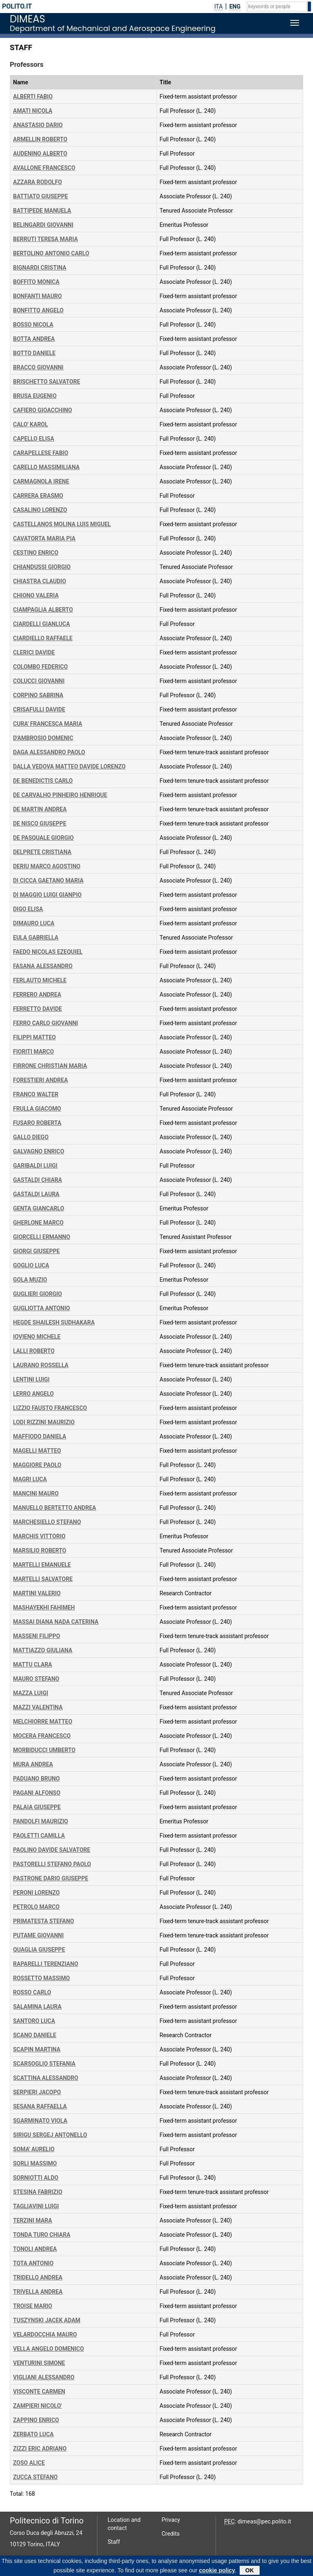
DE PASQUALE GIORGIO (43, 838)
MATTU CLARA (32, 1664)
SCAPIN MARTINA (36, 2049)
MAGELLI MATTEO (37, 1450)
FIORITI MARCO (33, 1051)
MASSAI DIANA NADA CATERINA (56, 1622)
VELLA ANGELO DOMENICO (48, 2348)
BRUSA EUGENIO (35, 396)
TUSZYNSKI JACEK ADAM (46, 2320)
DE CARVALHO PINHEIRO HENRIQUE (60, 795)
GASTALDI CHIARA (37, 1180)
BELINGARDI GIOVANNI (43, 225)
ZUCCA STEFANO (35, 2477)
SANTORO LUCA (34, 2021)
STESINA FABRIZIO (37, 2192)
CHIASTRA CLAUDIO (39, 581)
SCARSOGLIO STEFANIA (44, 2063)
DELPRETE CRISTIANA (42, 852)
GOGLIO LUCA (31, 1265)
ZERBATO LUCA (33, 2434)
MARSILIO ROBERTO (39, 1550)
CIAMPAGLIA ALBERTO (43, 609)
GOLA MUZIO (30, 1279)
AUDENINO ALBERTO (40, 153)
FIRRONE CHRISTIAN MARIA (50, 1066)
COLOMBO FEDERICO (40, 666)
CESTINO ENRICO (35, 552)
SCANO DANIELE (34, 2035)
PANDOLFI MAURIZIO (40, 1821)
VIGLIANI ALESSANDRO (44, 2377)
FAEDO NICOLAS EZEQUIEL (48, 952)
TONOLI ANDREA (35, 2249)
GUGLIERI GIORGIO (37, 1294)
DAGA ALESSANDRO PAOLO (49, 752)
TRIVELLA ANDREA (38, 2291)
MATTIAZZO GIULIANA (42, 1650)
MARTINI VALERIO (37, 1593)
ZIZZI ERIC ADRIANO (39, 2448)
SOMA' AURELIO (34, 2149)
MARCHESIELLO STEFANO (47, 1522)
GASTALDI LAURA (36, 1194)
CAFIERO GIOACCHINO (42, 410)
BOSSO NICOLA (33, 324)
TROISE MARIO (32, 2306)
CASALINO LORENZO (40, 510)
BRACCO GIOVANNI (38, 367)
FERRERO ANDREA (37, 994)
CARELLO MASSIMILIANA (46, 467)
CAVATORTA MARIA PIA (44, 538)
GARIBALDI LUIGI (35, 1165)
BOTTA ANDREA (34, 339)
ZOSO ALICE (29, 2463)
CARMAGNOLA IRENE (41, 481)
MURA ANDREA (33, 1764)
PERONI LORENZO (36, 1892)
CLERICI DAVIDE (34, 652)
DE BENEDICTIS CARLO (43, 780)
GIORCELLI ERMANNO (41, 1237)
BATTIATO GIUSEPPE (40, 196)
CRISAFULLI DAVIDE (39, 709)
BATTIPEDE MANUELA (42, 210)
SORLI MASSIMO (35, 2163)
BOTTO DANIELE (34, 353)
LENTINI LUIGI (31, 1379)
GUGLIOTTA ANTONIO (41, 1308)
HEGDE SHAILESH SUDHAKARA (54, 1322)
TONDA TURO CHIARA (42, 2234)
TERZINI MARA (32, 2220)
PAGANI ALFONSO (36, 1793)
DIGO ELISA (28, 909)
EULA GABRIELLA (35, 937)
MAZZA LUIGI (30, 1693)
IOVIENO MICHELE (36, 1336)
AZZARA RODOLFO (37, 182)
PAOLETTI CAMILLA (39, 1835)
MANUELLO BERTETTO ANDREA (54, 1507)
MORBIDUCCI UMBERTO (44, 1750)
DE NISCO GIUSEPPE (39, 823)
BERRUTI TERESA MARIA (45, 239)
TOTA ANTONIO (33, 2263)
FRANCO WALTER (35, 1094)
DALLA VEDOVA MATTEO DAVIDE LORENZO (69, 766)
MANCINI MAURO (36, 1493)
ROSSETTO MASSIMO (41, 1978)
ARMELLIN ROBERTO (40, 139)
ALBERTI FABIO (33, 96)
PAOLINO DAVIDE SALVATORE (51, 1850)
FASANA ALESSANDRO (43, 966)
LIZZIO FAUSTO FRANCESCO (50, 1408)
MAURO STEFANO (36, 1679)
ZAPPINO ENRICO (36, 2420)
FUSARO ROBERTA (37, 1123)
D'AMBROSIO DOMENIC (43, 738)
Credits (171, 2533)
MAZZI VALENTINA (38, 1707)
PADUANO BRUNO (36, 1778)
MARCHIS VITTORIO (39, 1536)
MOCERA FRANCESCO (42, 1736)
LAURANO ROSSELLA (40, 1365)
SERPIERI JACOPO (37, 2092)
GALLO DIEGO (30, 1137)
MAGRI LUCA (30, 1479)
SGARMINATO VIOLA (40, 2120)
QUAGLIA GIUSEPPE (39, 1949)
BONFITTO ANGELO (38, 310)
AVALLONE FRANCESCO (44, 168)
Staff (114, 2542)
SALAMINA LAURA (37, 2006)
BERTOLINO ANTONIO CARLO (51, 253)
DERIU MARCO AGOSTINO (46, 866)
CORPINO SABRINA (38, 695)
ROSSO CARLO (32, 1992)
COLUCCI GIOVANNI (38, 681)
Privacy (171, 2520)
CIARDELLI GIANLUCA (41, 624)
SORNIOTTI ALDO (35, 2177)
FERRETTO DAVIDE (37, 1009)
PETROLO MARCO (36, 1907)
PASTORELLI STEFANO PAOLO (52, 1864)
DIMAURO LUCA (33, 923)
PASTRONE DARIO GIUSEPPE (50, 1878)
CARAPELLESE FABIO (40, 453)
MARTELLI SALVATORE (43, 1579)
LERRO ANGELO (33, 1393)
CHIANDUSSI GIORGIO (42, 567)
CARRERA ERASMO (38, 495)
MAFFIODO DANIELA (39, 1436)
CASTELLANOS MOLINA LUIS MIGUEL (62, 524)
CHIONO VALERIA (36, 595)
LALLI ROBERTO (34, 1351)
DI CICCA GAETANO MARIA (48, 880)
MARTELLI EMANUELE (42, 1564)
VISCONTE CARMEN (39, 2391)
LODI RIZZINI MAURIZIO (44, 1422)
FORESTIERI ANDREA (40, 1080)
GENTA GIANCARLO (38, 1208)
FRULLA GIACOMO (37, 1108)
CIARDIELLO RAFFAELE (43, 638)
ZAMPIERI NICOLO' (37, 2406)
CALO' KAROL (30, 424)
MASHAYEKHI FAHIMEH (44, 1607)
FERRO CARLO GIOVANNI (45, 1023)
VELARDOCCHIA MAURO (45, 2334)
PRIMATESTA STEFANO (43, 1921)
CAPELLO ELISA (33, 438)
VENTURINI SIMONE (39, 2363)
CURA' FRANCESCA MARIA (47, 723)
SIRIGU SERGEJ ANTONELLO (50, 2135)
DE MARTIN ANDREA (40, 809)
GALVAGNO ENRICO (38, 1151)
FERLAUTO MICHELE (39, 980)
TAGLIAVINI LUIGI (36, 2206)
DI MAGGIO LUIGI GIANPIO (47, 895)
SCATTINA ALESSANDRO (45, 2078)
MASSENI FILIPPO (36, 1636)
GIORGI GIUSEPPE (36, 1251)
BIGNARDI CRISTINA (39, 267)
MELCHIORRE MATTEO (42, 1721)
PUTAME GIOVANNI (38, 1935)
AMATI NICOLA (33, 111)
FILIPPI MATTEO (34, 1037)
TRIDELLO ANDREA (37, 2277)
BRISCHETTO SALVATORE (46, 381)
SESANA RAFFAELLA (40, 2106)
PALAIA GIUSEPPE (37, 1807)
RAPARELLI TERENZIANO (45, 1964)
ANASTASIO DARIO (38, 125)
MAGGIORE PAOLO (37, 1465)
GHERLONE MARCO (38, 1222)
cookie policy (217, 2572)
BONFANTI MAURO (37, 296)
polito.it (17, 6)
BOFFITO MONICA (36, 282)
